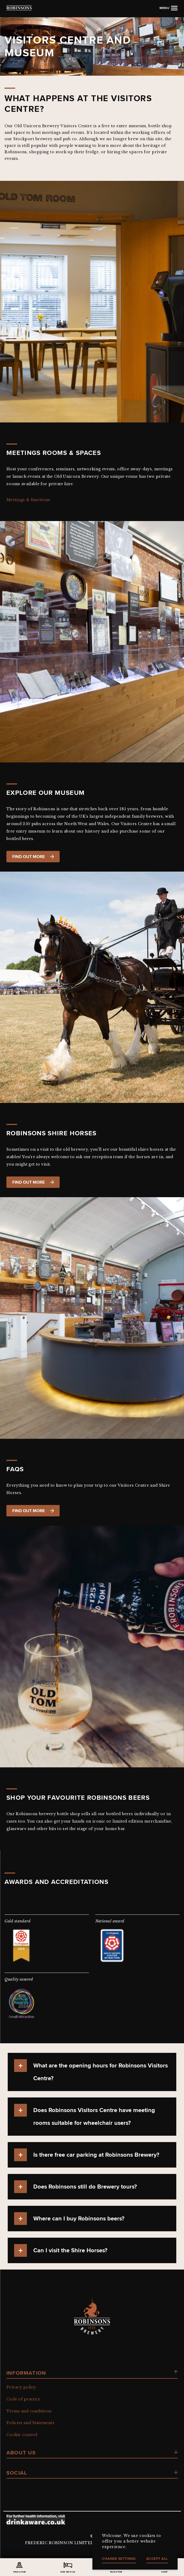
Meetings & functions (28, 499)
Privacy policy (21, 2387)
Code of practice (23, 2399)
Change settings (119, 2558)
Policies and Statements (30, 2422)
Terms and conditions (29, 2411)
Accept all (157, 2558)
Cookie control (22, 2434)
